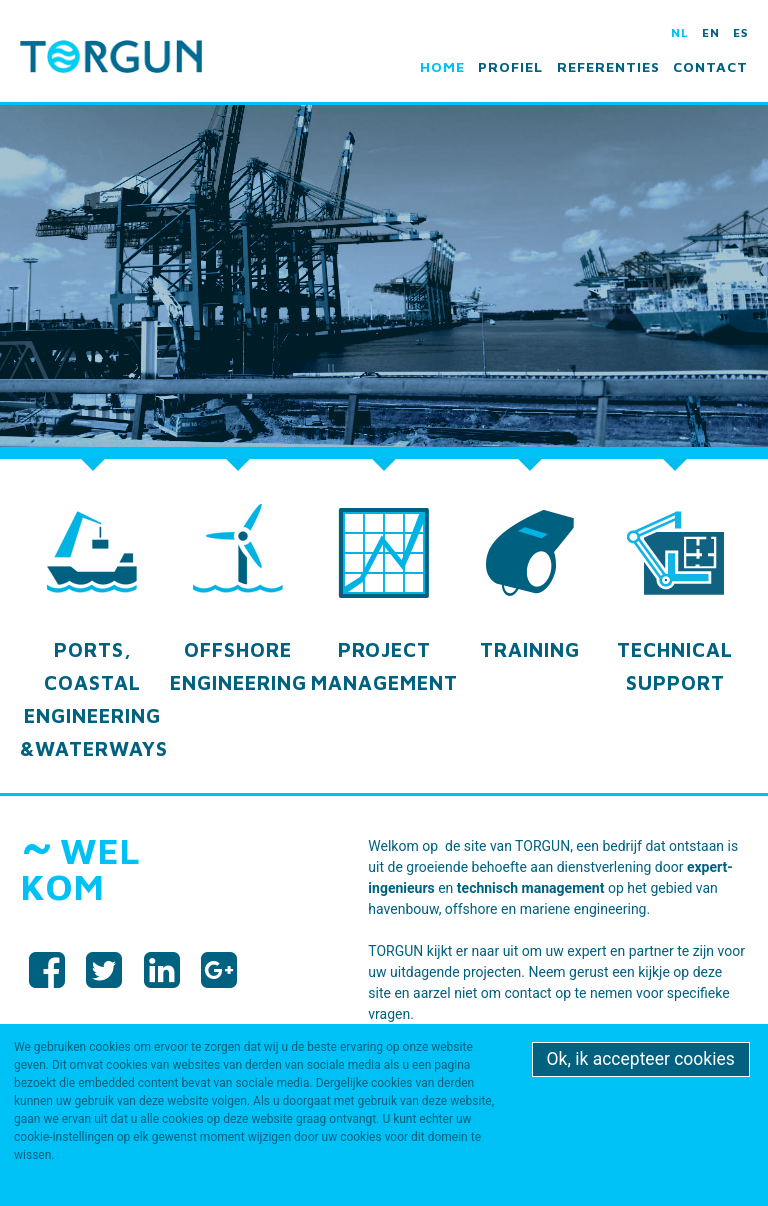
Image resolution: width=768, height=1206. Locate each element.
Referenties (608, 66)
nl (680, 32)
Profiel (510, 66)
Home (442, 66)
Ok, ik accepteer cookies (641, 1059)
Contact (710, 66)
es (740, 32)
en (711, 32)
